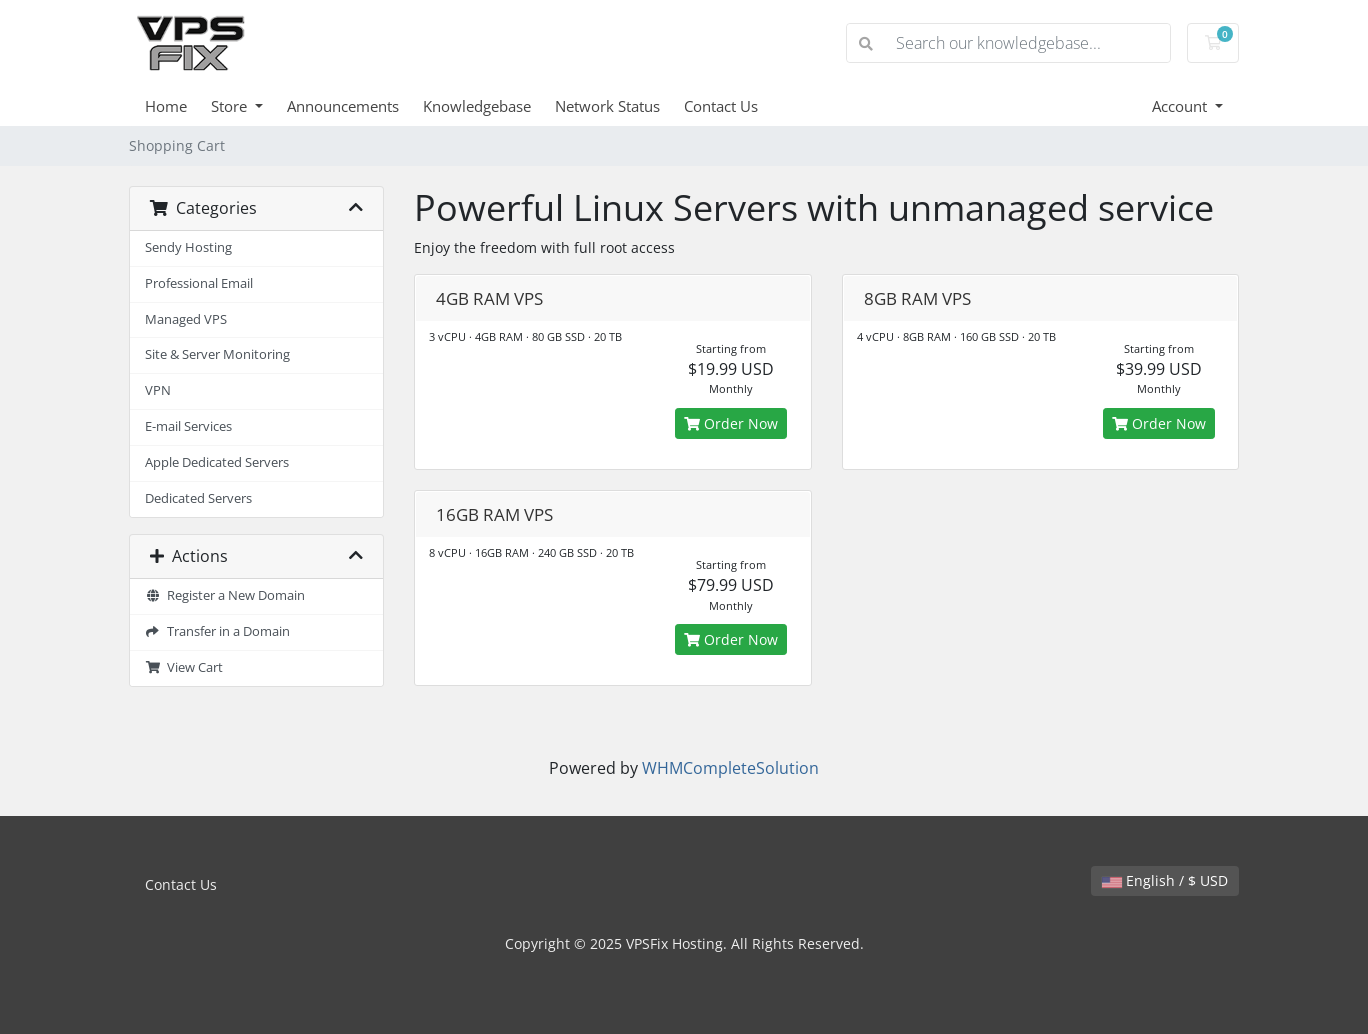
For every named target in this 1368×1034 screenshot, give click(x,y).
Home (166, 106)
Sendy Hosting (188, 247)
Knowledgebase (477, 106)
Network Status (607, 106)
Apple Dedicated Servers (217, 462)
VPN (158, 390)
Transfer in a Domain (217, 631)
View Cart (184, 667)
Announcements (343, 106)
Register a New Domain (225, 595)
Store (231, 106)
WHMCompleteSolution (730, 768)
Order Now (731, 423)
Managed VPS (186, 319)
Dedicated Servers (198, 498)
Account (1181, 106)
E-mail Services (188, 426)
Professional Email (199, 283)
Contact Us (721, 106)
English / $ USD (1165, 880)
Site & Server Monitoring (217, 354)
